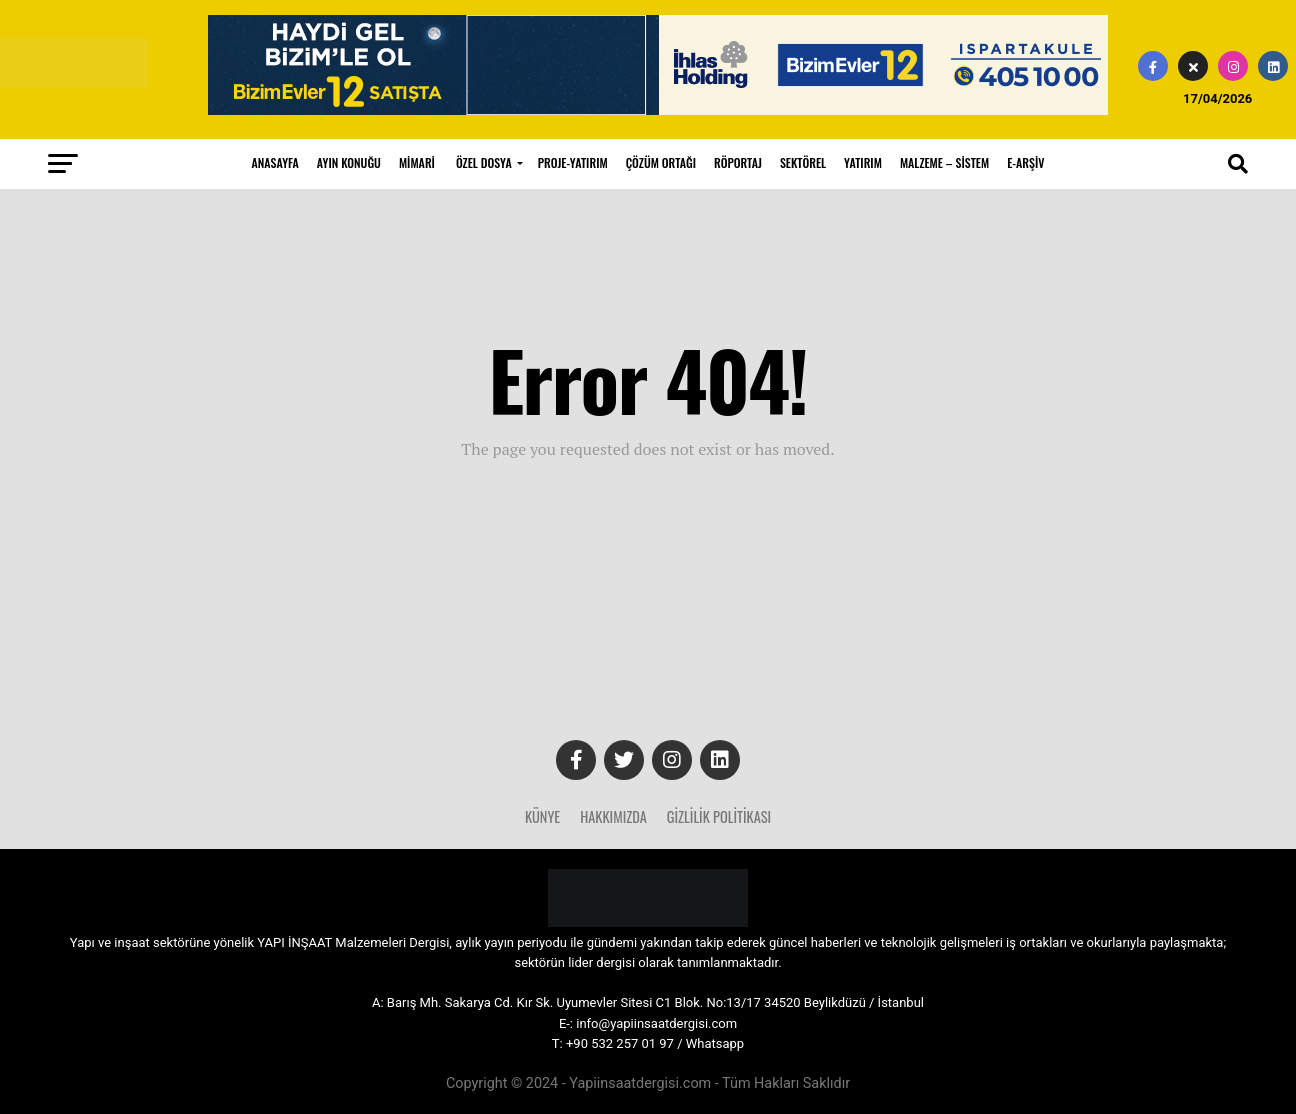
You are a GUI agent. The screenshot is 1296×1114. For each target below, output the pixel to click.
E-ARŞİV (1025, 162)
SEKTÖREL (803, 162)
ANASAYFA (275, 162)
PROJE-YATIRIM (573, 162)
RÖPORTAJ (738, 162)
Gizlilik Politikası (719, 816)
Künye (542, 816)
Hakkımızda (613, 816)
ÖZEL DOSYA (484, 162)
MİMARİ (417, 162)
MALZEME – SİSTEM (944, 162)
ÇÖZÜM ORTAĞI (661, 162)
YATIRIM (863, 162)
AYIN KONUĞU (349, 162)
